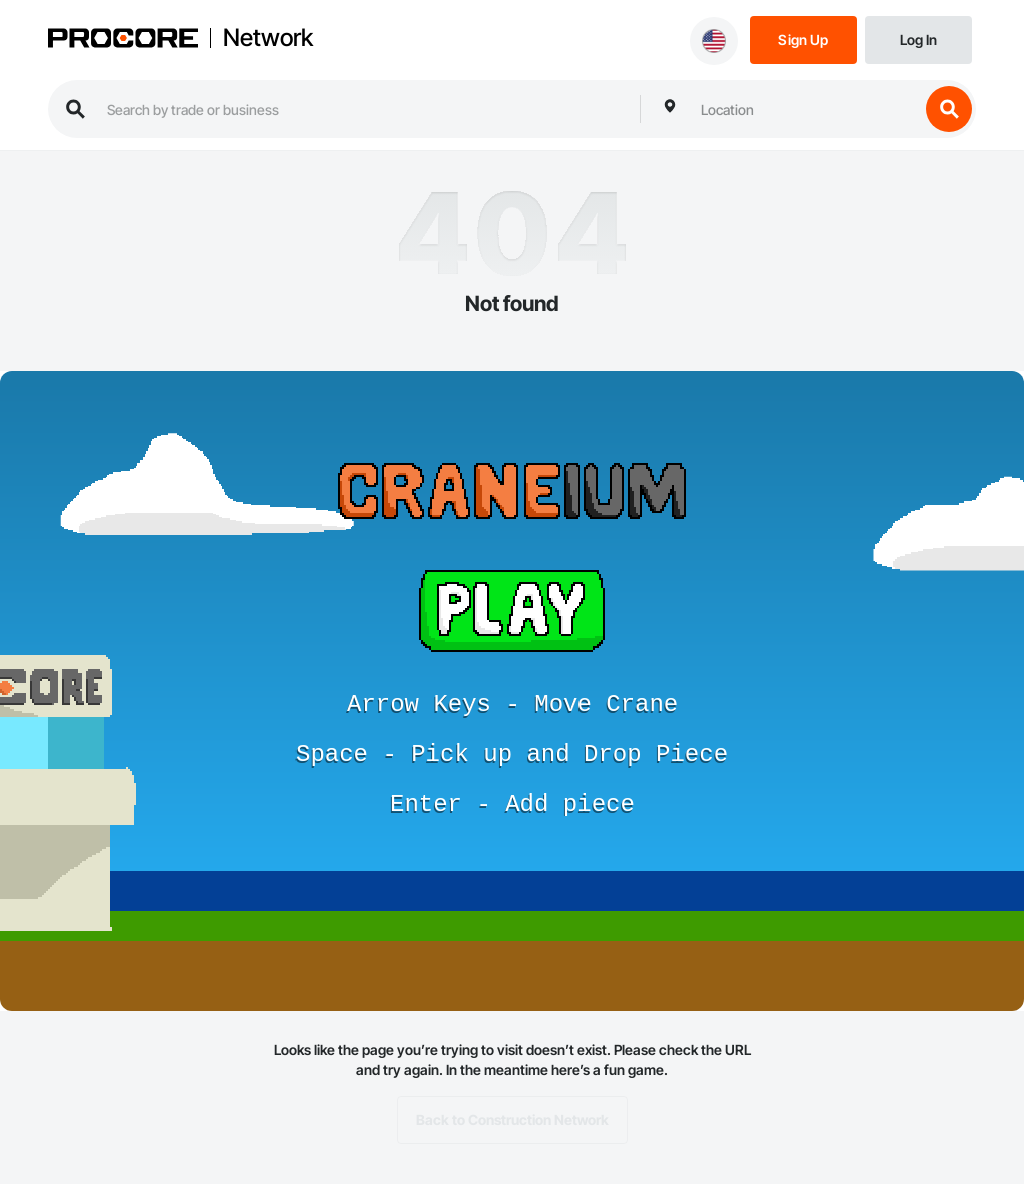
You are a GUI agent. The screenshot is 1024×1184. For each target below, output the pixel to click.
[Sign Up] (803, 38)
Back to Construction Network (512, 1120)
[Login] (918, 38)
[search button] (949, 109)
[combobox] (805, 109)
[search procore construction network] (363, 109)
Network (268, 38)
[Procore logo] (123, 40)
